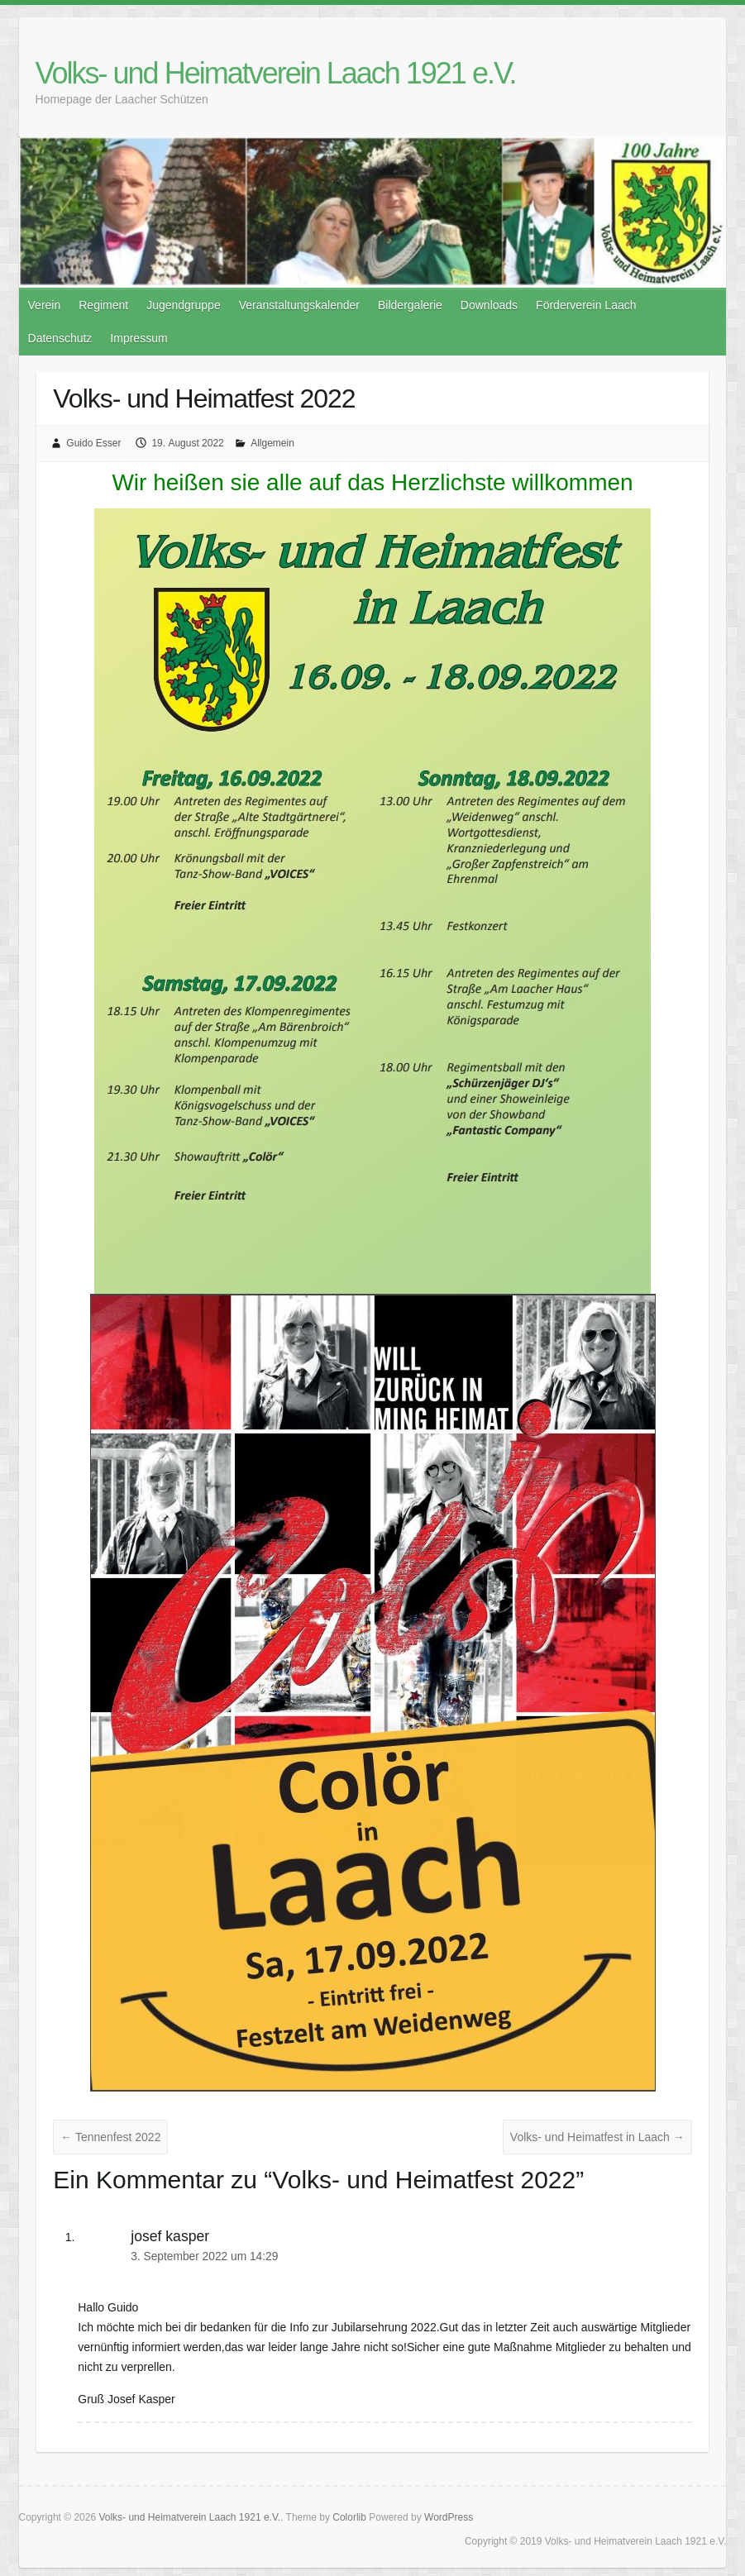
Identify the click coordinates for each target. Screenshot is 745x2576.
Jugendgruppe (183, 305)
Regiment (103, 305)
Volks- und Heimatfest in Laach (597, 2137)
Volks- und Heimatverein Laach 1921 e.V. (276, 73)
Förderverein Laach (586, 305)
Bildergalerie (410, 305)
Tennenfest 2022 (110, 2137)
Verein (44, 305)
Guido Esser (93, 443)
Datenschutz (60, 338)
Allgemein (272, 443)
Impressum (138, 338)
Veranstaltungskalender (299, 305)
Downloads (489, 305)
